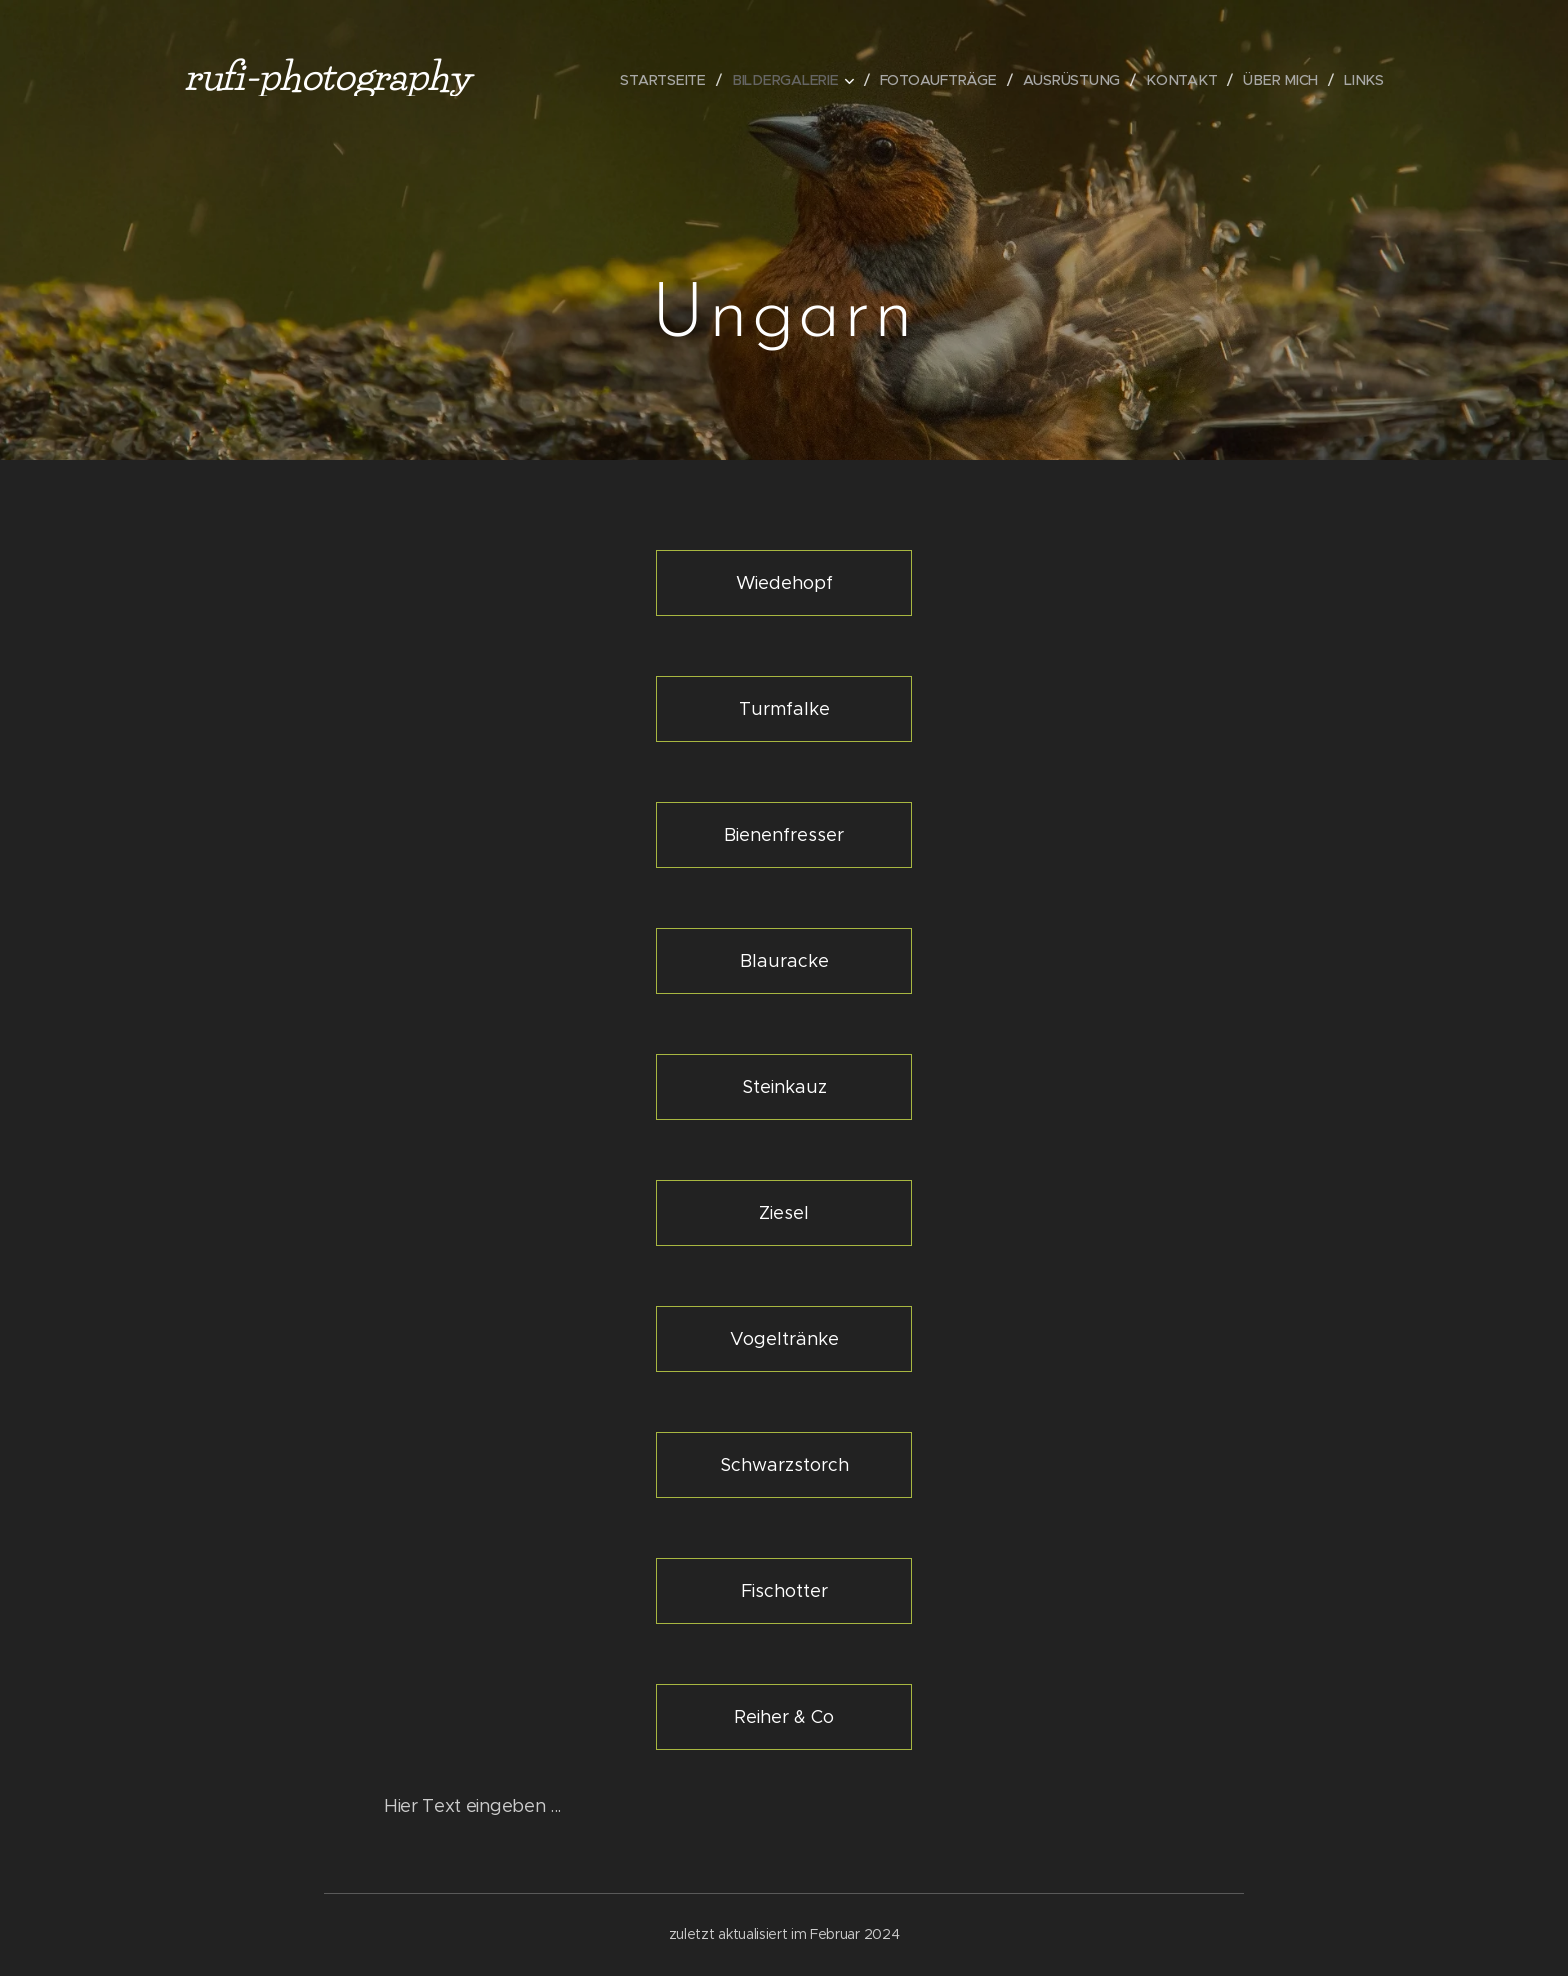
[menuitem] (673, 80)
